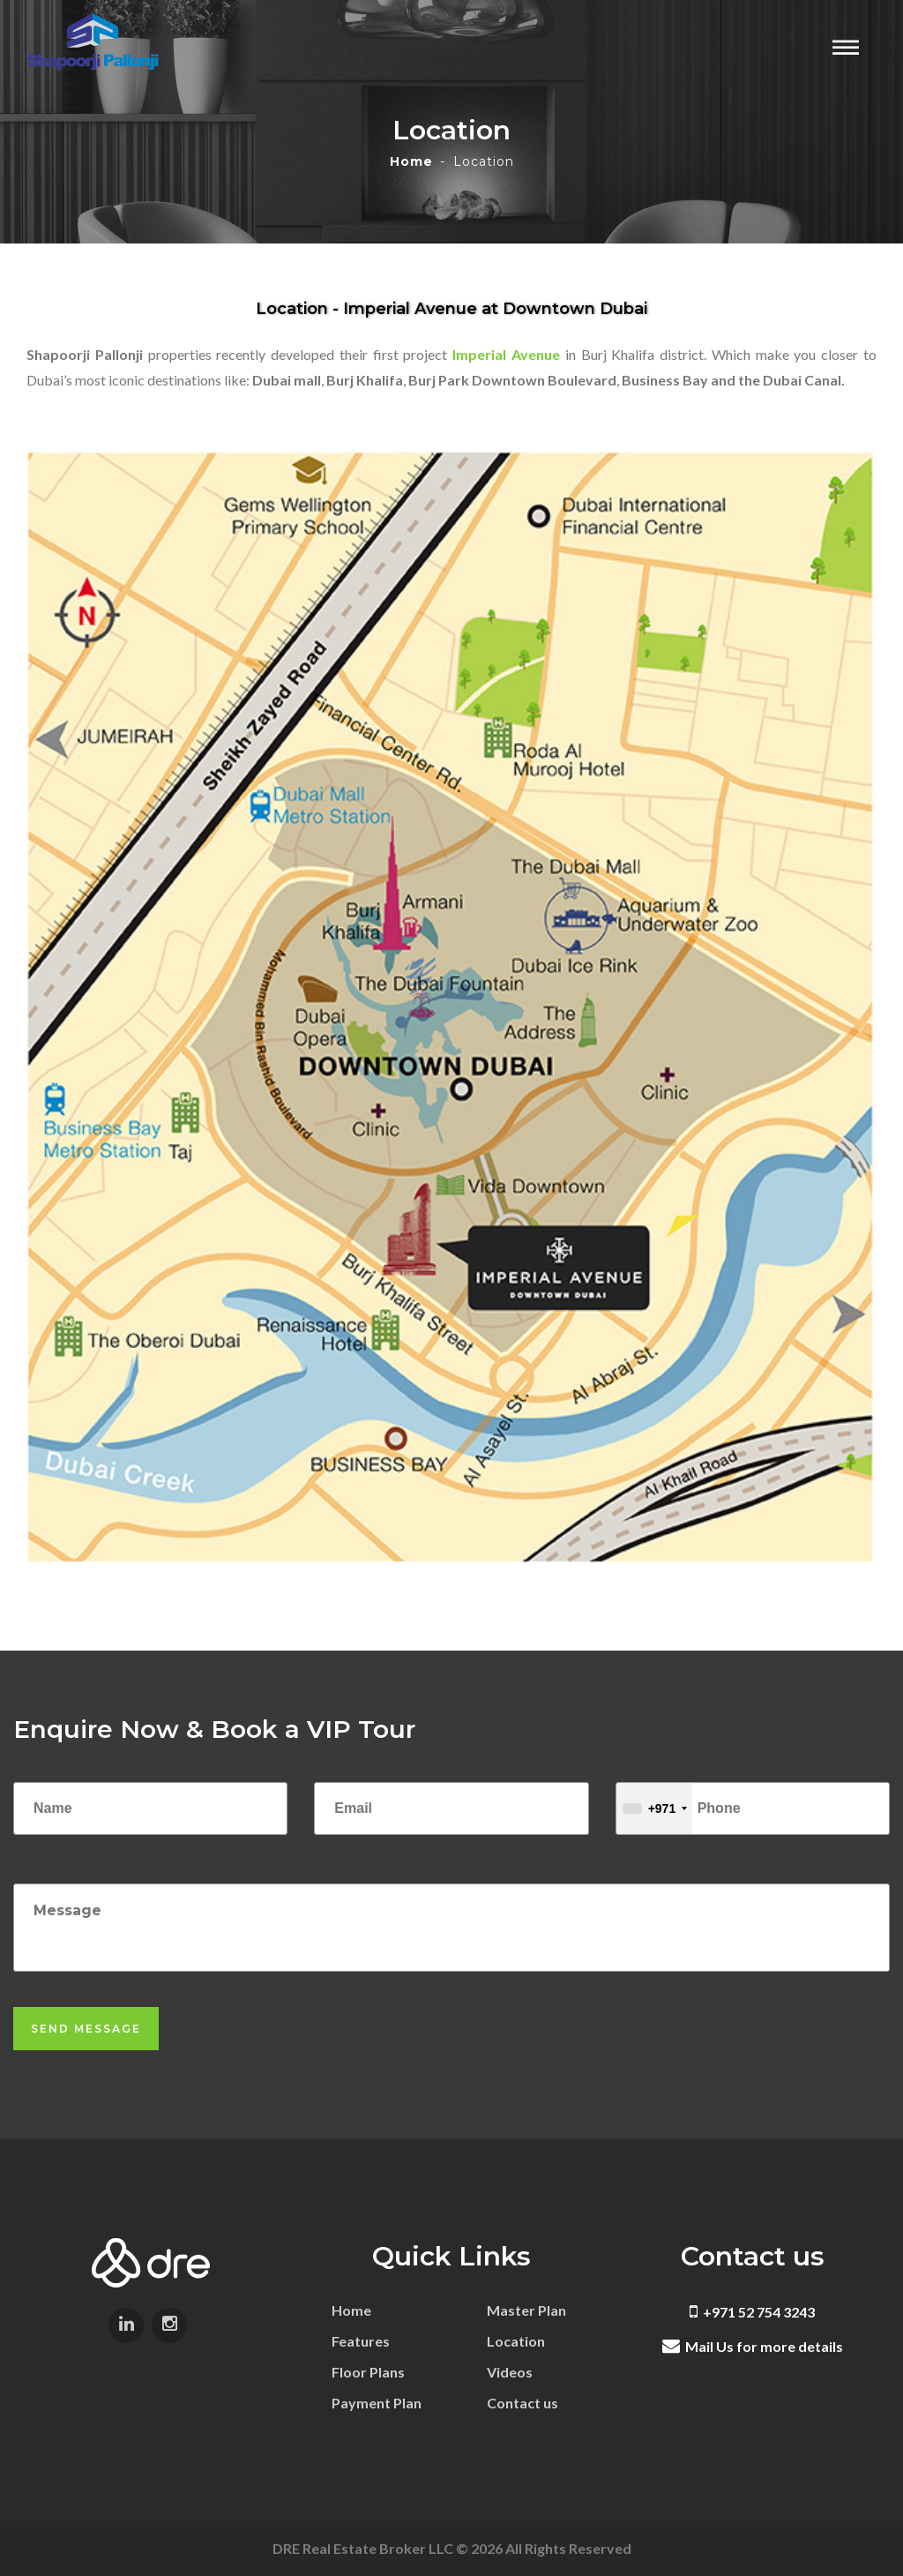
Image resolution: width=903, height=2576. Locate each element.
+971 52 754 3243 (752, 2311)
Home (411, 161)
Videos (510, 2371)
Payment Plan (377, 2402)
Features (361, 2341)
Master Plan (526, 2310)
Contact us (522, 2402)
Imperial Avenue (506, 354)
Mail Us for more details (752, 2346)
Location (516, 2341)
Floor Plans (368, 2371)
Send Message (86, 2028)
